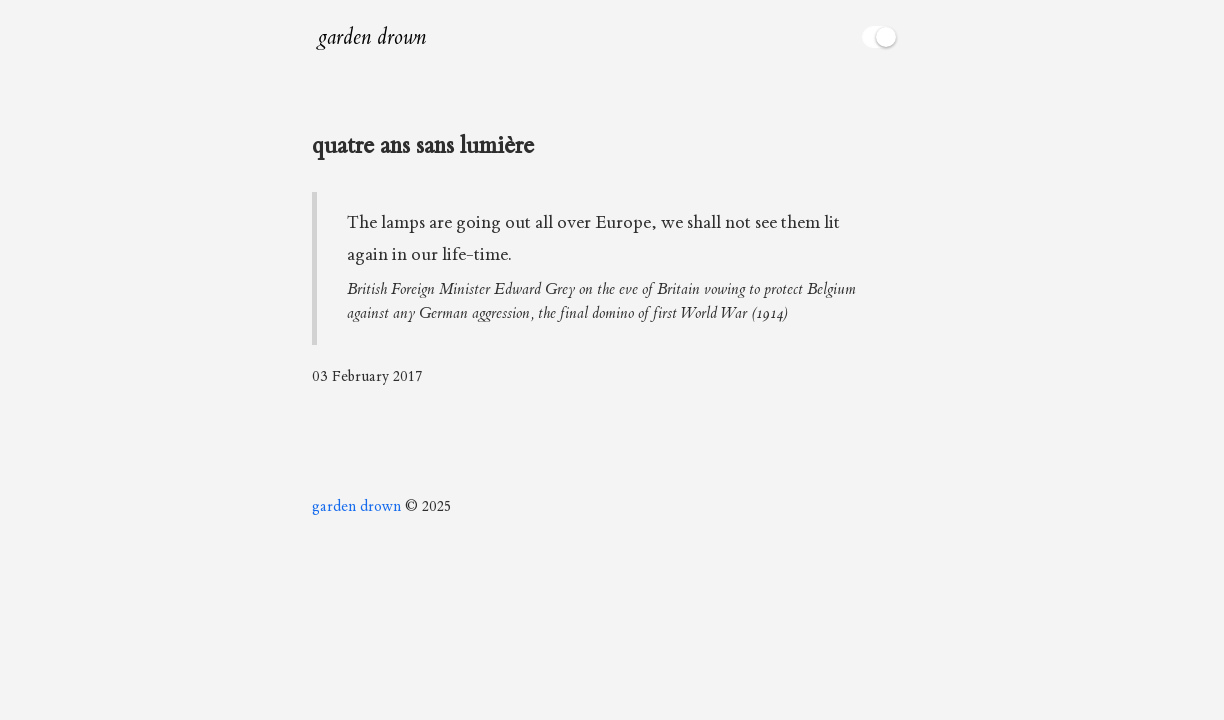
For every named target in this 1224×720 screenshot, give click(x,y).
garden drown (372, 37)
